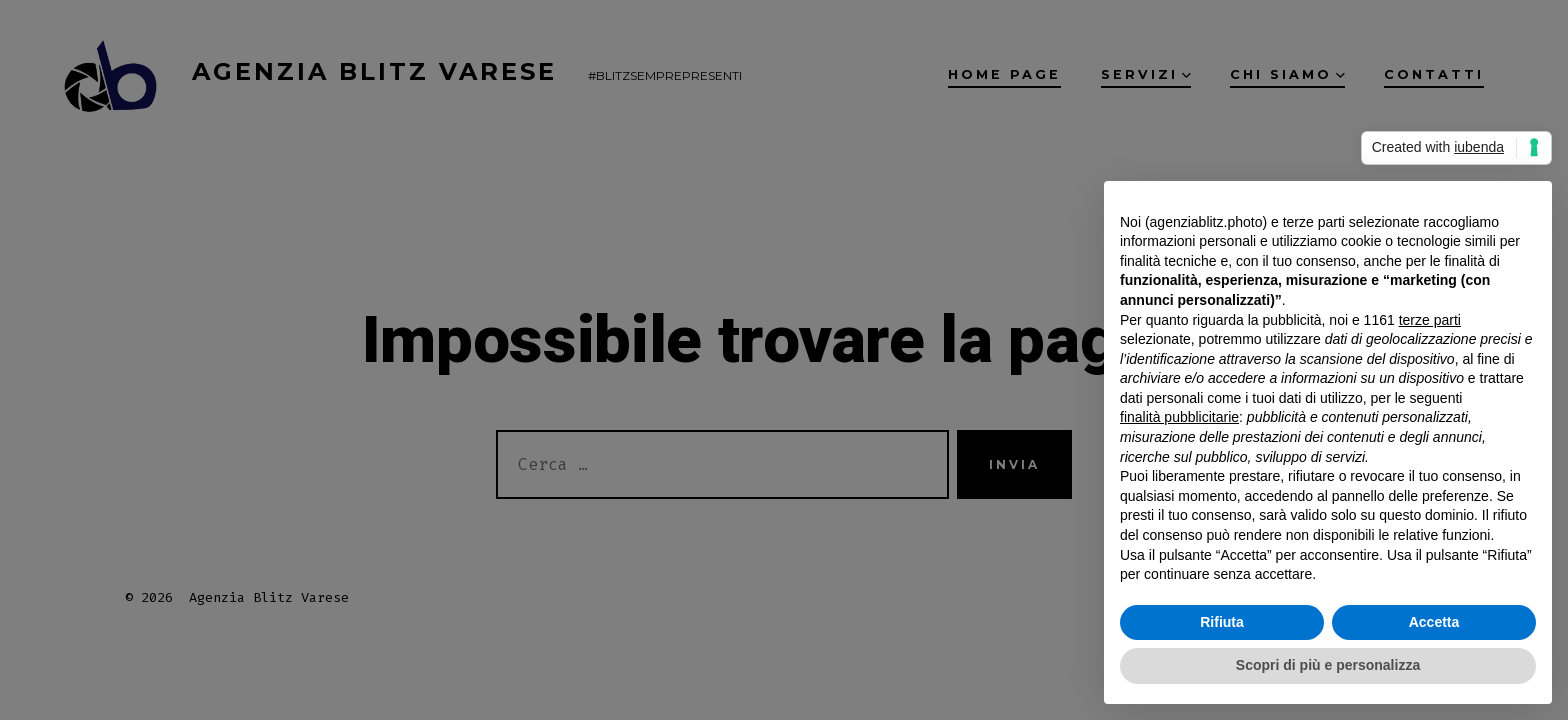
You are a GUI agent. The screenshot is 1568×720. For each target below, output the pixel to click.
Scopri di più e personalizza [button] (1328, 665)
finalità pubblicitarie (1179, 417)
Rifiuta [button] (1222, 622)
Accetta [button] (1434, 622)
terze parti (1430, 320)
